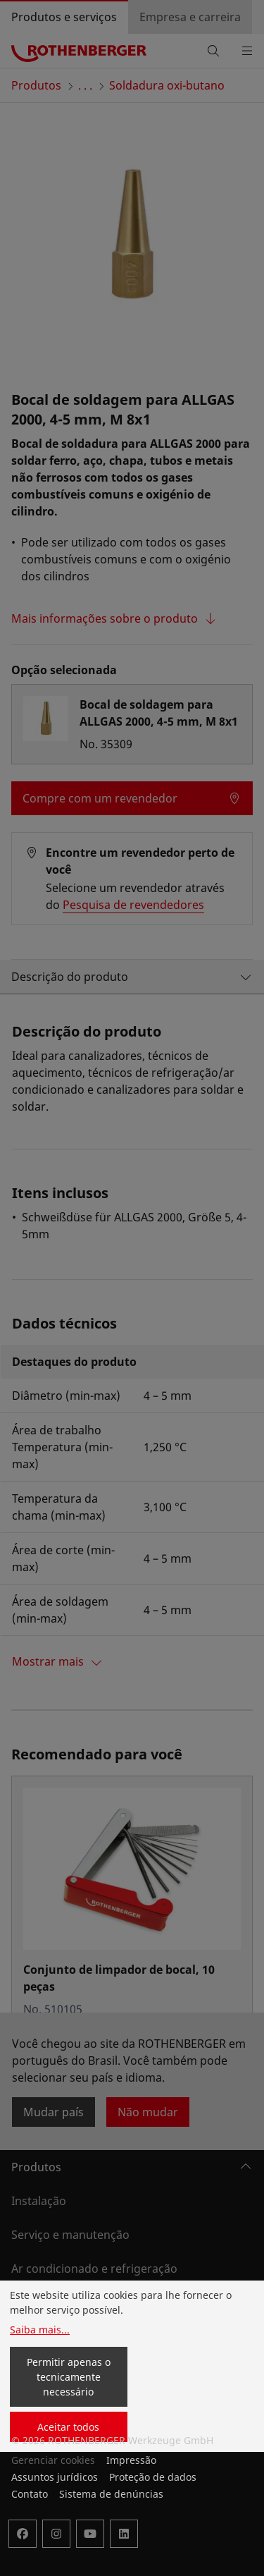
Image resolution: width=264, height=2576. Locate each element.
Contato (29, 2494)
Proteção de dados (152, 2477)
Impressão (131, 2460)
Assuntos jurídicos (54, 2477)
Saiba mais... (40, 2329)
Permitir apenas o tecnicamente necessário (69, 2376)
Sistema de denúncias (111, 2494)
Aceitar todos (68, 2427)
